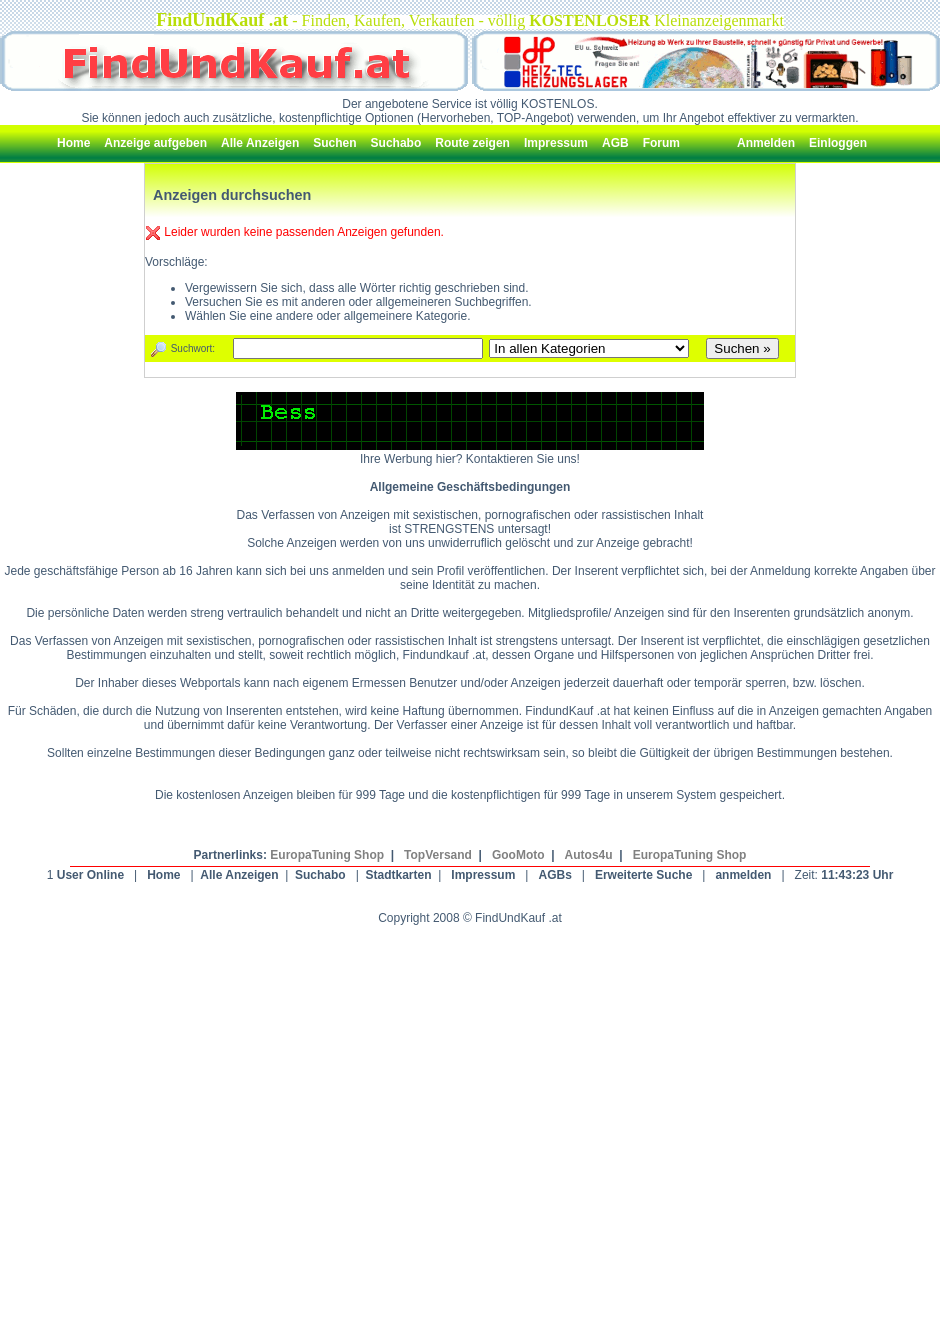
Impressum (483, 875)
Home (163, 875)
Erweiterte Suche (643, 875)
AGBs (554, 875)
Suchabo (320, 875)
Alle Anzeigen (239, 875)
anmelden (743, 875)
